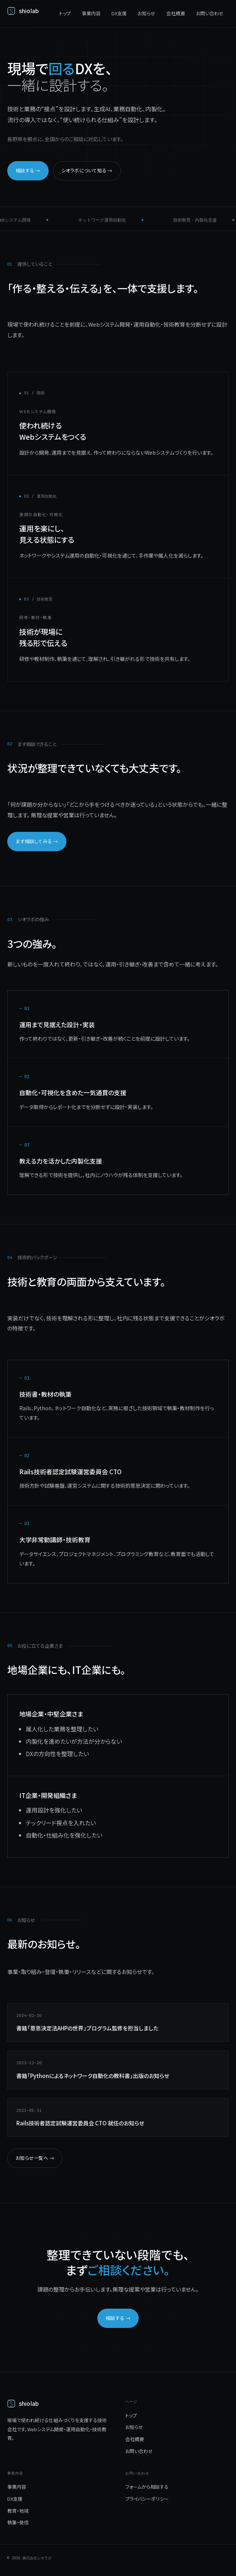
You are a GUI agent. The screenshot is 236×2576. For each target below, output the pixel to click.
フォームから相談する (146, 2486)
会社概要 (175, 13)
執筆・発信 (18, 2522)
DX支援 (119, 13)
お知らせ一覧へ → (35, 2157)
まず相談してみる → (37, 841)
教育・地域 (18, 2510)
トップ (65, 13)
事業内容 (91, 13)
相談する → (28, 170)
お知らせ (146, 13)
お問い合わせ (210, 13)
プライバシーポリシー (147, 2498)
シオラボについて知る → (87, 170)
